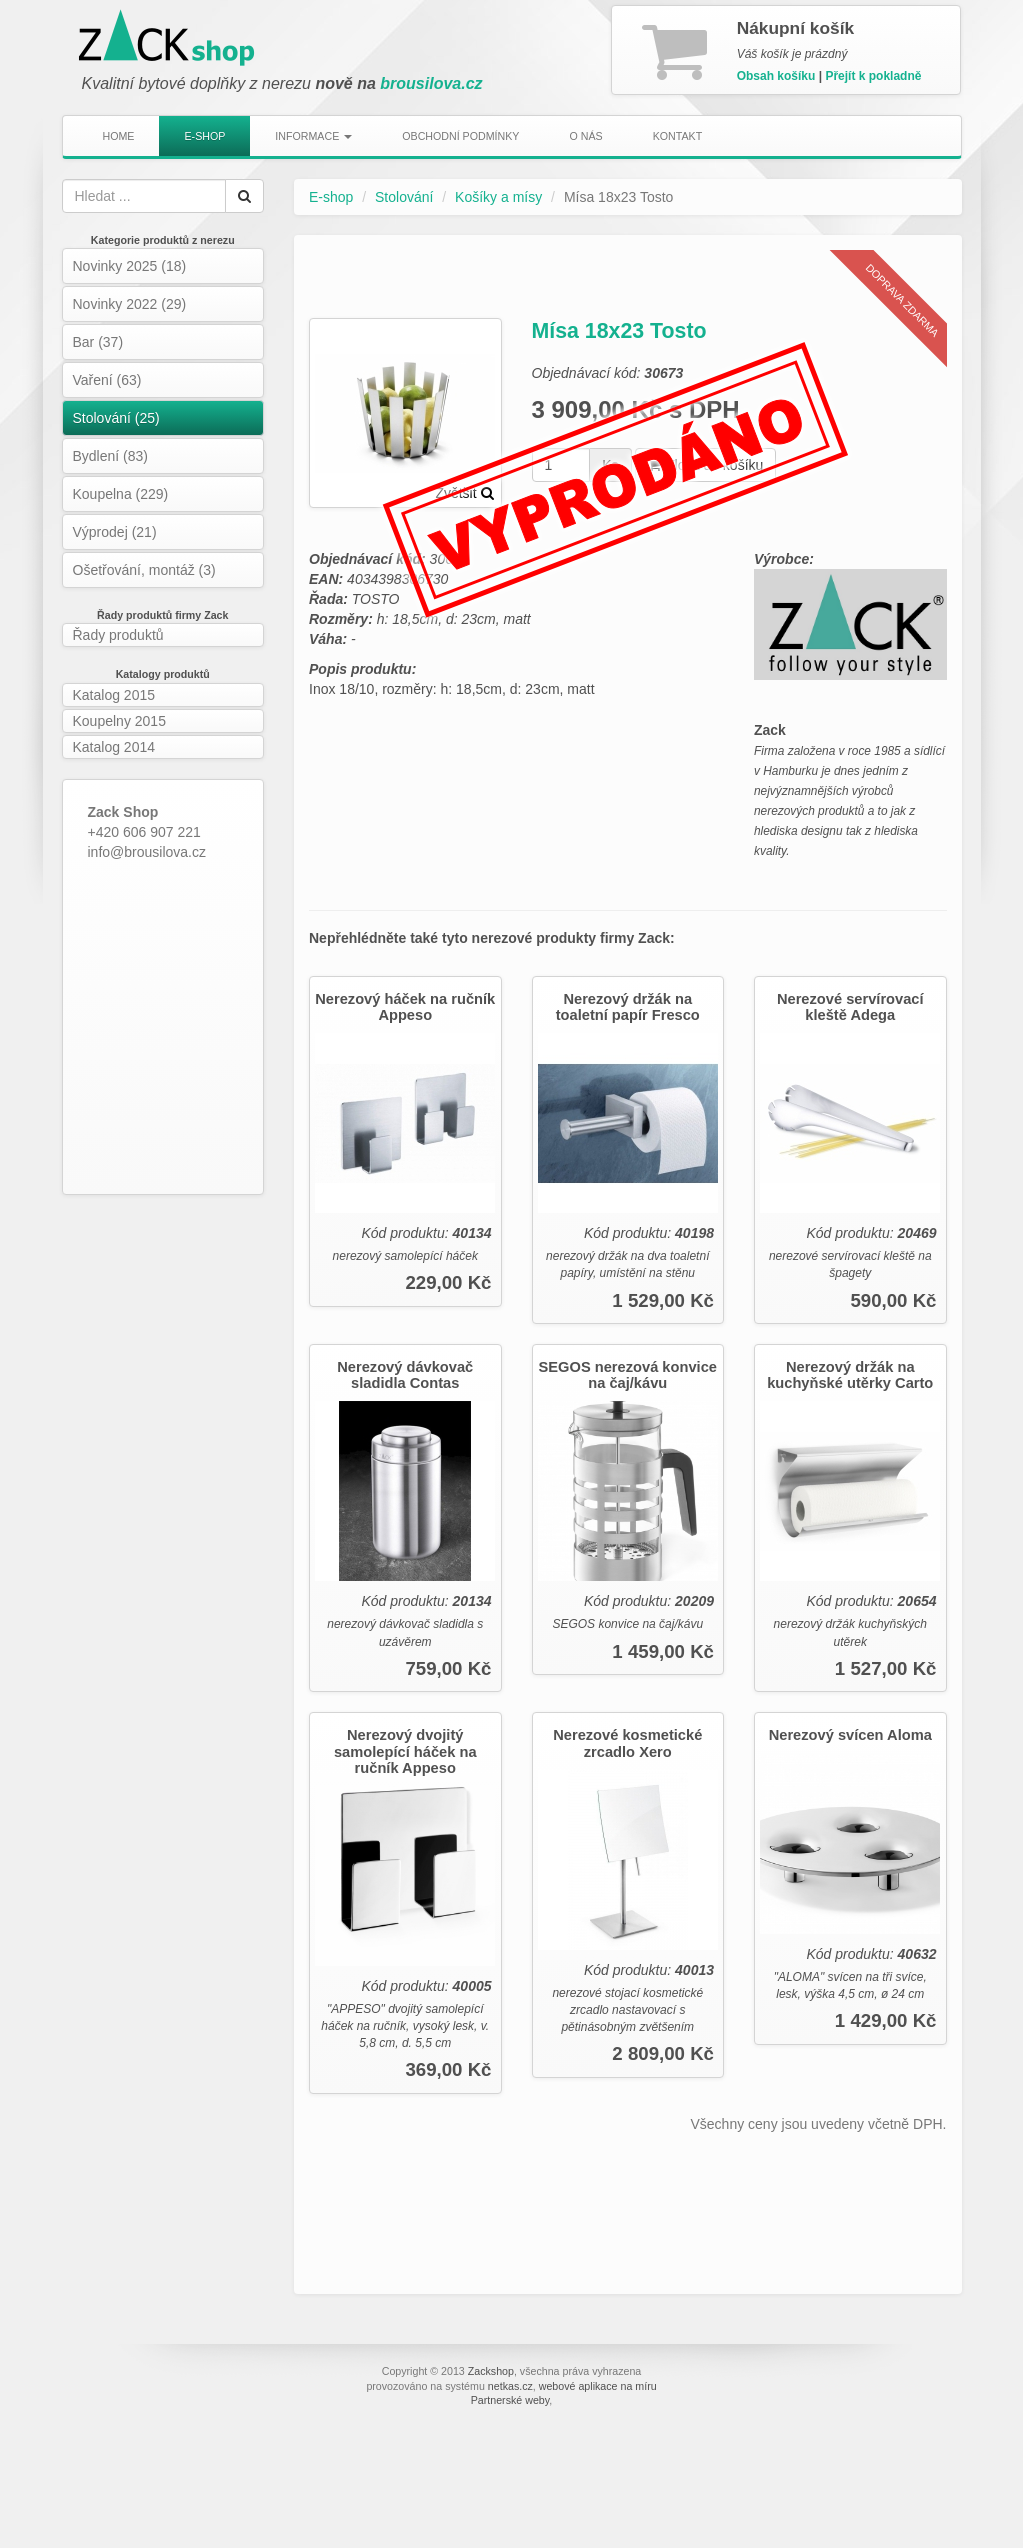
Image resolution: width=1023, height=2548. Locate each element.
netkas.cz (510, 2386)
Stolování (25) (116, 418)
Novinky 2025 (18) (130, 266)
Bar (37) (98, 342)
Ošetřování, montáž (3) (144, 570)
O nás (585, 136)
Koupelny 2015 (119, 721)
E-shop (204, 136)
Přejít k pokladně (873, 76)
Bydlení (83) (110, 456)
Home (119, 136)
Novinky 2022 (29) (130, 304)
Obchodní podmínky (460, 136)
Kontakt (678, 136)
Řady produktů (118, 635)
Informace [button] (313, 136)
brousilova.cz (431, 83)
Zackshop (491, 2371)
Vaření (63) (107, 380)
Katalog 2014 (114, 747)
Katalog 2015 (114, 695)
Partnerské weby (510, 2400)
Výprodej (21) (115, 532)
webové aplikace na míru (598, 2386)
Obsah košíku (776, 76)
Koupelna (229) (121, 494)
